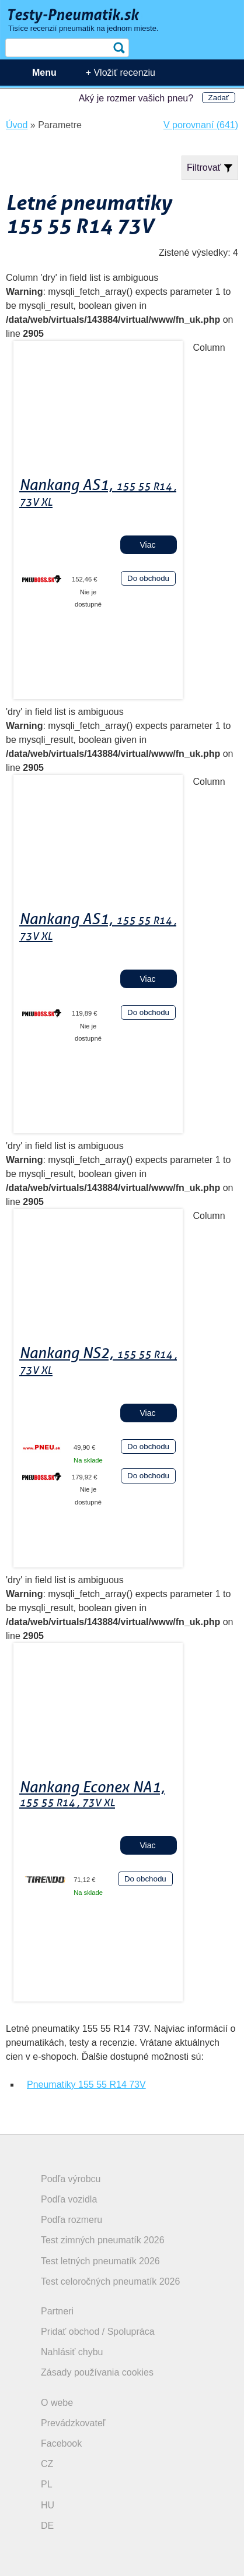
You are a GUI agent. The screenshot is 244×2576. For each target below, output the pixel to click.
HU (47, 2505)
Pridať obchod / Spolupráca (98, 2332)
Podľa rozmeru (71, 2220)
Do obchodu (148, 578)
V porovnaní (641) (200, 125)
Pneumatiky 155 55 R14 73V (86, 2084)
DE (47, 2526)
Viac (148, 544)
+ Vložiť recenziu (120, 72)
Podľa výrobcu (71, 2179)
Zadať (218, 97)
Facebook (61, 2443)
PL (47, 2484)
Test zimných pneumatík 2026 (103, 2240)
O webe (57, 2403)
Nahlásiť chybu (72, 2352)
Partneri (57, 2311)
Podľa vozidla (69, 2199)
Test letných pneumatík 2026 (100, 2261)
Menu (44, 72)
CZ (47, 2464)
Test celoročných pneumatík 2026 (110, 2281)
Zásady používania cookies (97, 2372)
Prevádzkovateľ (73, 2423)
